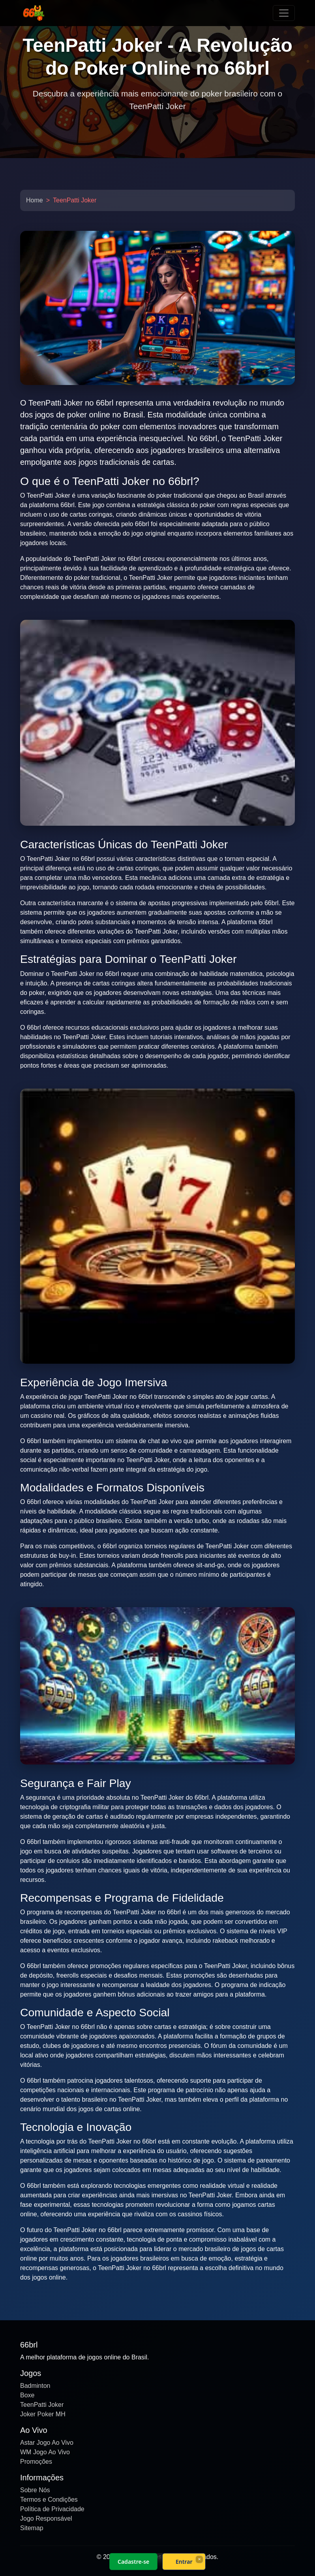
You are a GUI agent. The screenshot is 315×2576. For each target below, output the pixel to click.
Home (34, 200)
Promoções (36, 2461)
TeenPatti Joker (42, 2404)
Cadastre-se (133, 2561)
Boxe (27, 2395)
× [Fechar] (199, 2559)
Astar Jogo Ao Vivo (46, 2442)
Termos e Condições (49, 2499)
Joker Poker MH (43, 2414)
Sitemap (31, 2528)
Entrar (184, 2561)
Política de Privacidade (52, 2509)
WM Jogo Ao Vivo (45, 2452)
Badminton (35, 2385)
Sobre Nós (35, 2490)
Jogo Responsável (46, 2518)
